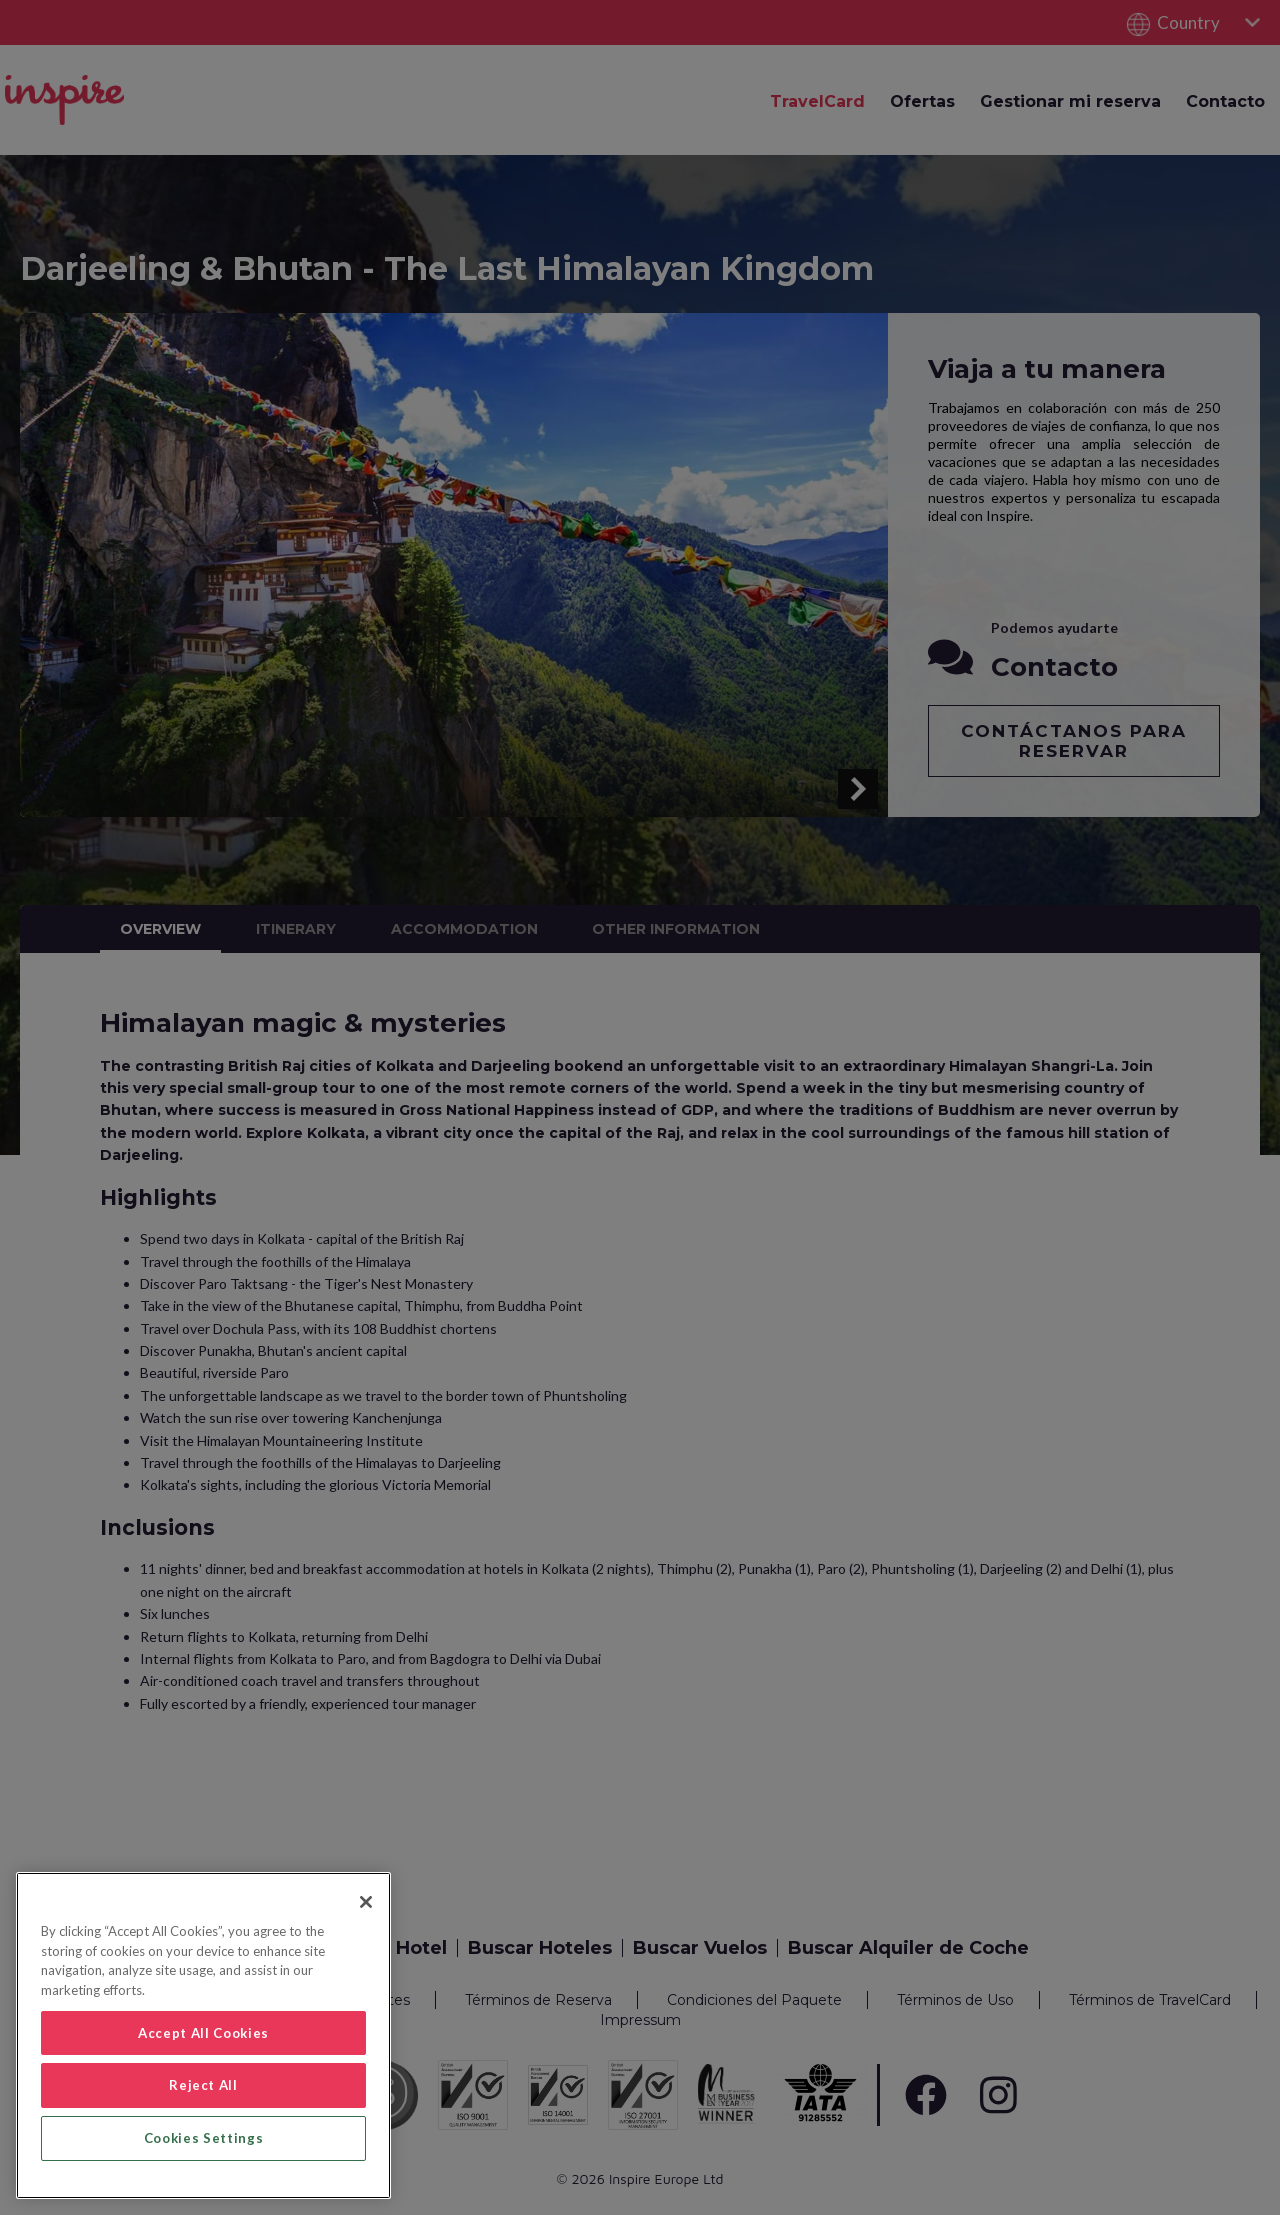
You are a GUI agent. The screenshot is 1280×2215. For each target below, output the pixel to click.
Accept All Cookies (203, 2033)
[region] (203, 2035)
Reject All (203, 2085)
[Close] (366, 1902)
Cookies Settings (204, 2138)
